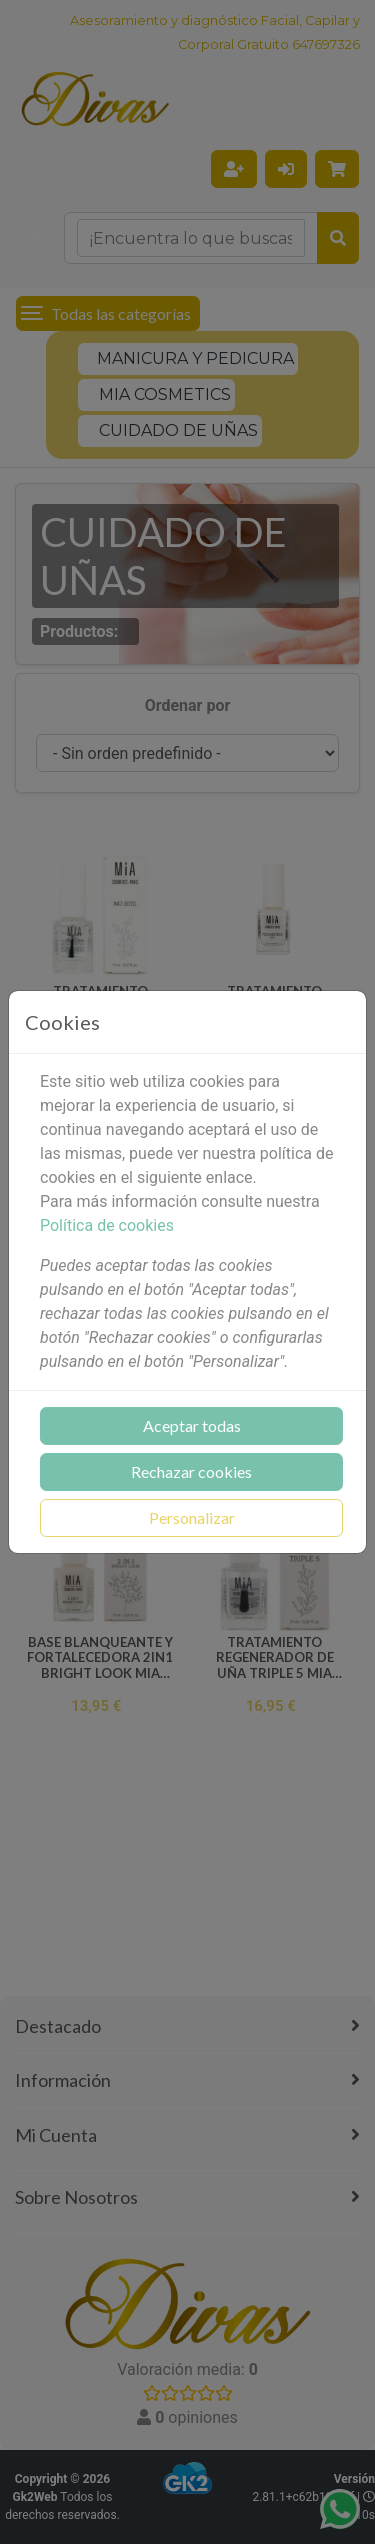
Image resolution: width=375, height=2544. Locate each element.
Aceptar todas (192, 1425)
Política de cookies (107, 1225)
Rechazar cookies (191, 1471)
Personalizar (192, 1517)
